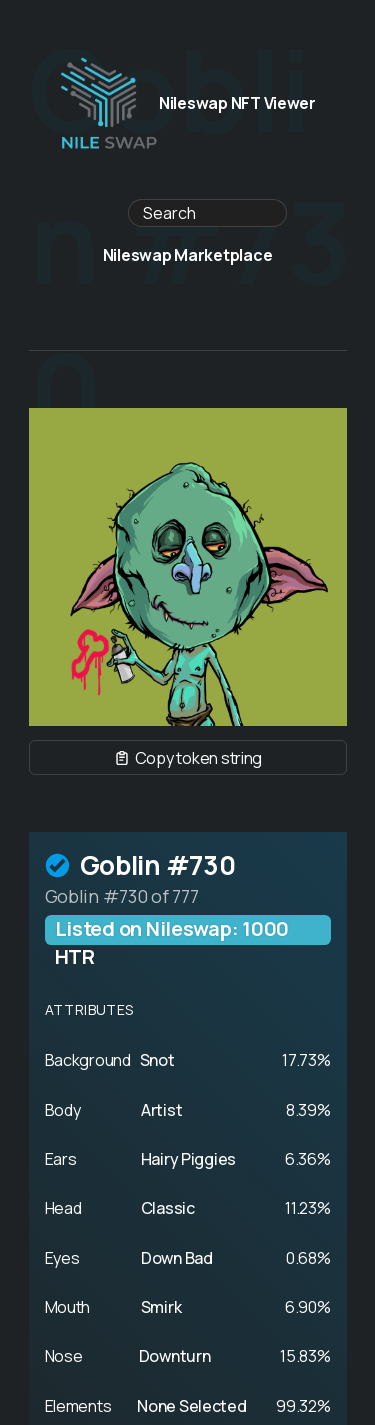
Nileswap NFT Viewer (187, 103)
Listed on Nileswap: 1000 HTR (172, 930)
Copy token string (187, 758)
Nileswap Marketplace (188, 256)
